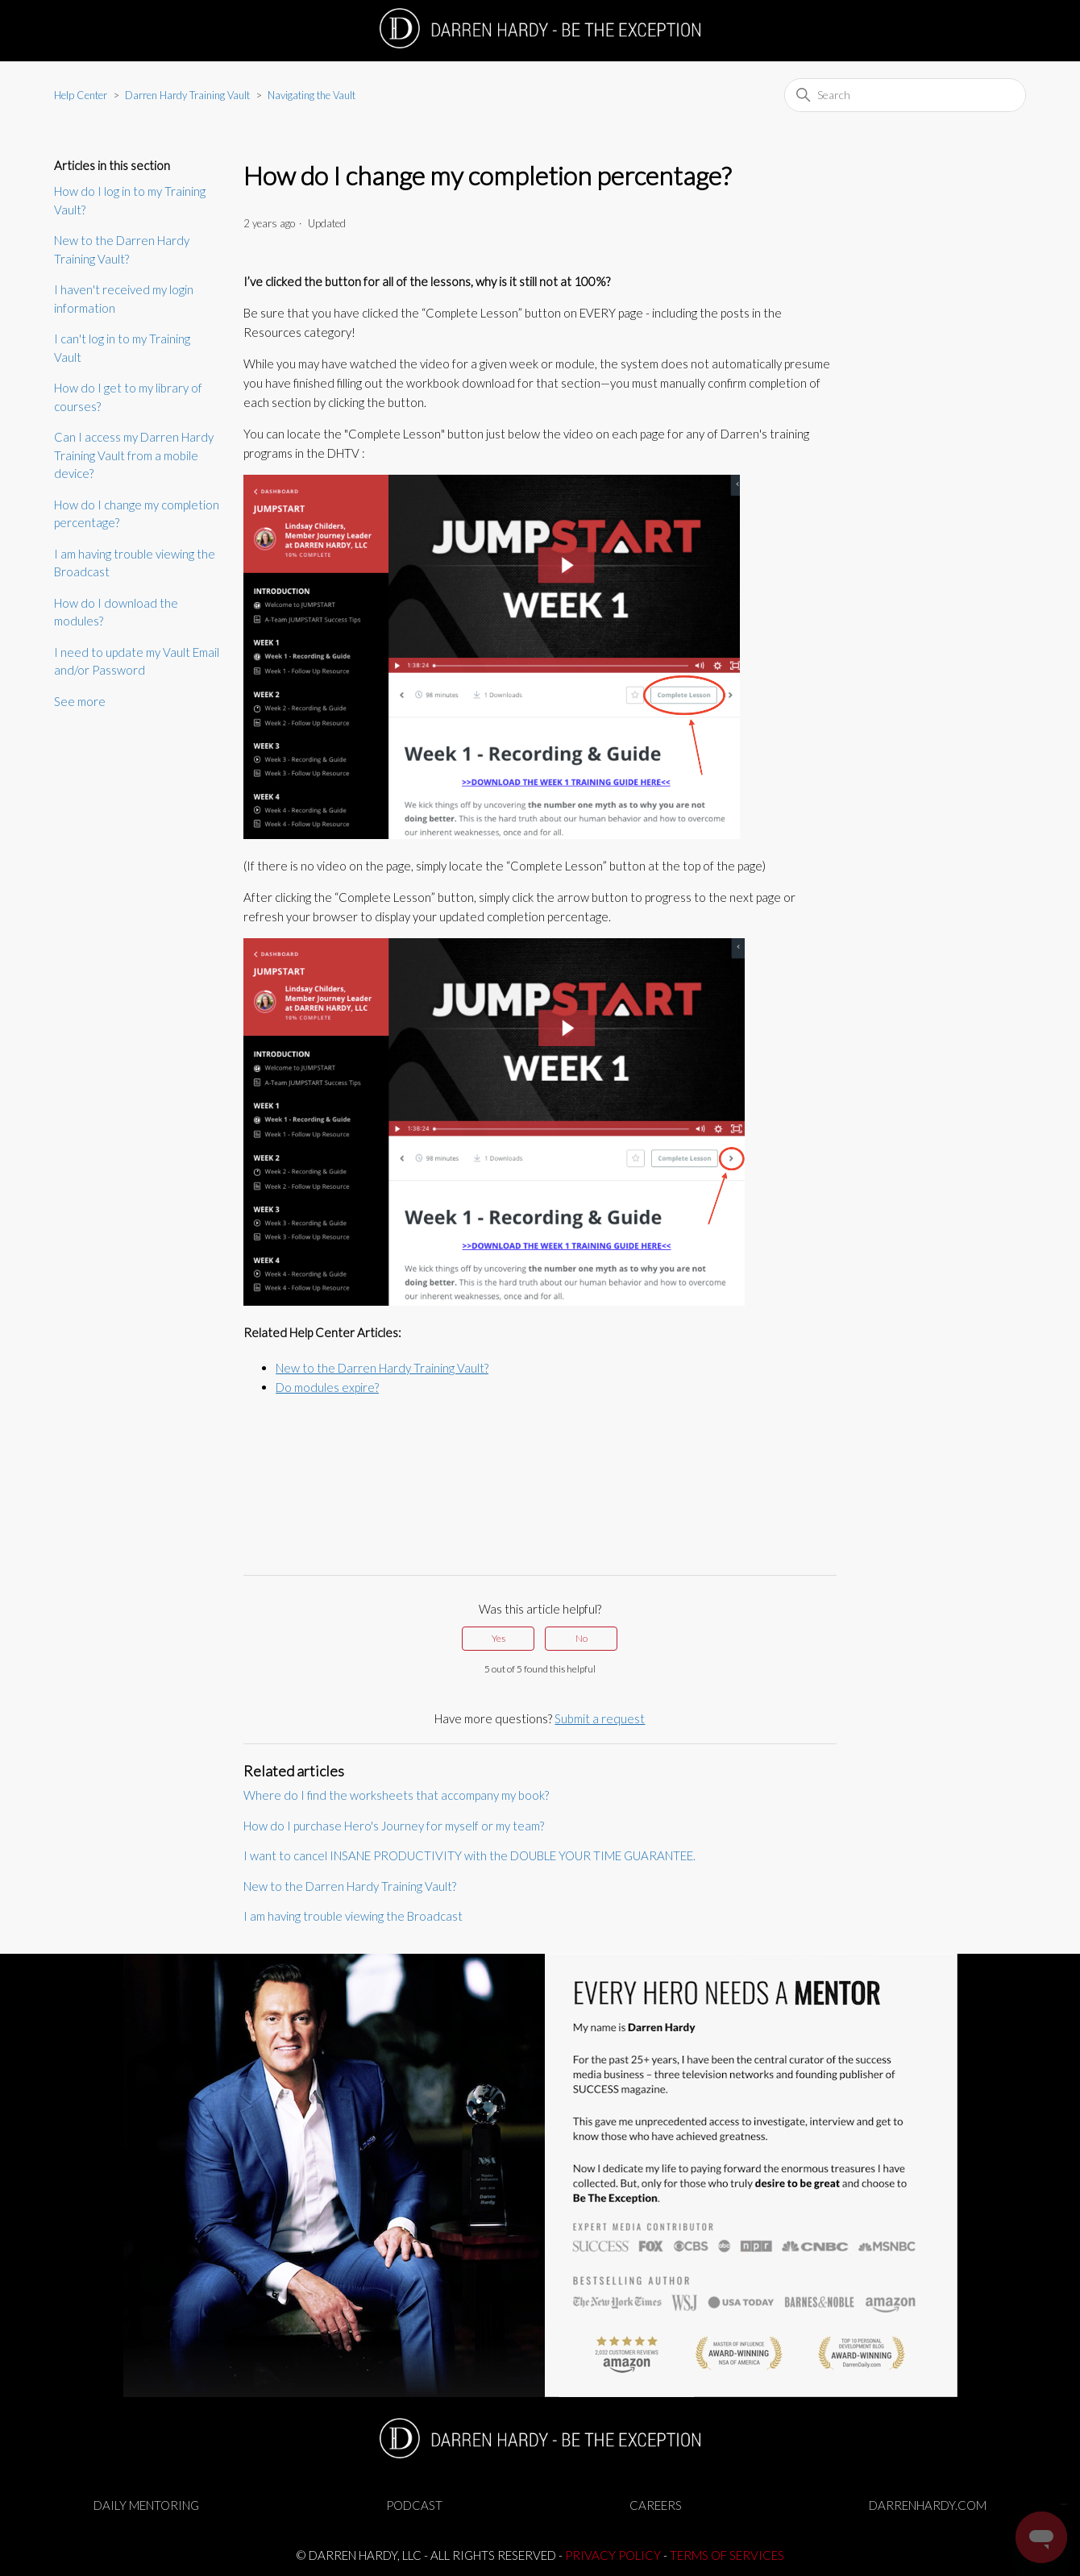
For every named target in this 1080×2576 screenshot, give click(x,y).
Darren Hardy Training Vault (187, 95)
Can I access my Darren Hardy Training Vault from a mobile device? (134, 455)
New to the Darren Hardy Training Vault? (121, 249)
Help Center (80, 95)
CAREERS (655, 2505)
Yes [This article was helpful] (498, 1638)
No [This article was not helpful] (581, 1638)
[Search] (905, 95)
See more (80, 701)
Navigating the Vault (311, 95)
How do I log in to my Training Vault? (130, 200)
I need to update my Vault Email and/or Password (136, 661)
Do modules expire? (327, 1387)
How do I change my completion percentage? (136, 513)
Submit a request (600, 1718)
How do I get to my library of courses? (128, 396)
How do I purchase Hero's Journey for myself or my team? (393, 1825)
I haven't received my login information (123, 298)
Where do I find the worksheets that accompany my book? (396, 1795)
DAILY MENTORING (146, 2505)
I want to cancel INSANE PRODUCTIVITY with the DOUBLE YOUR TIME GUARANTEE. (469, 1855)
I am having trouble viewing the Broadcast (134, 563)
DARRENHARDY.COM (928, 2505)
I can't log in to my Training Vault (122, 347)
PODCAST (414, 2505)
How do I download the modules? (116, 612)
